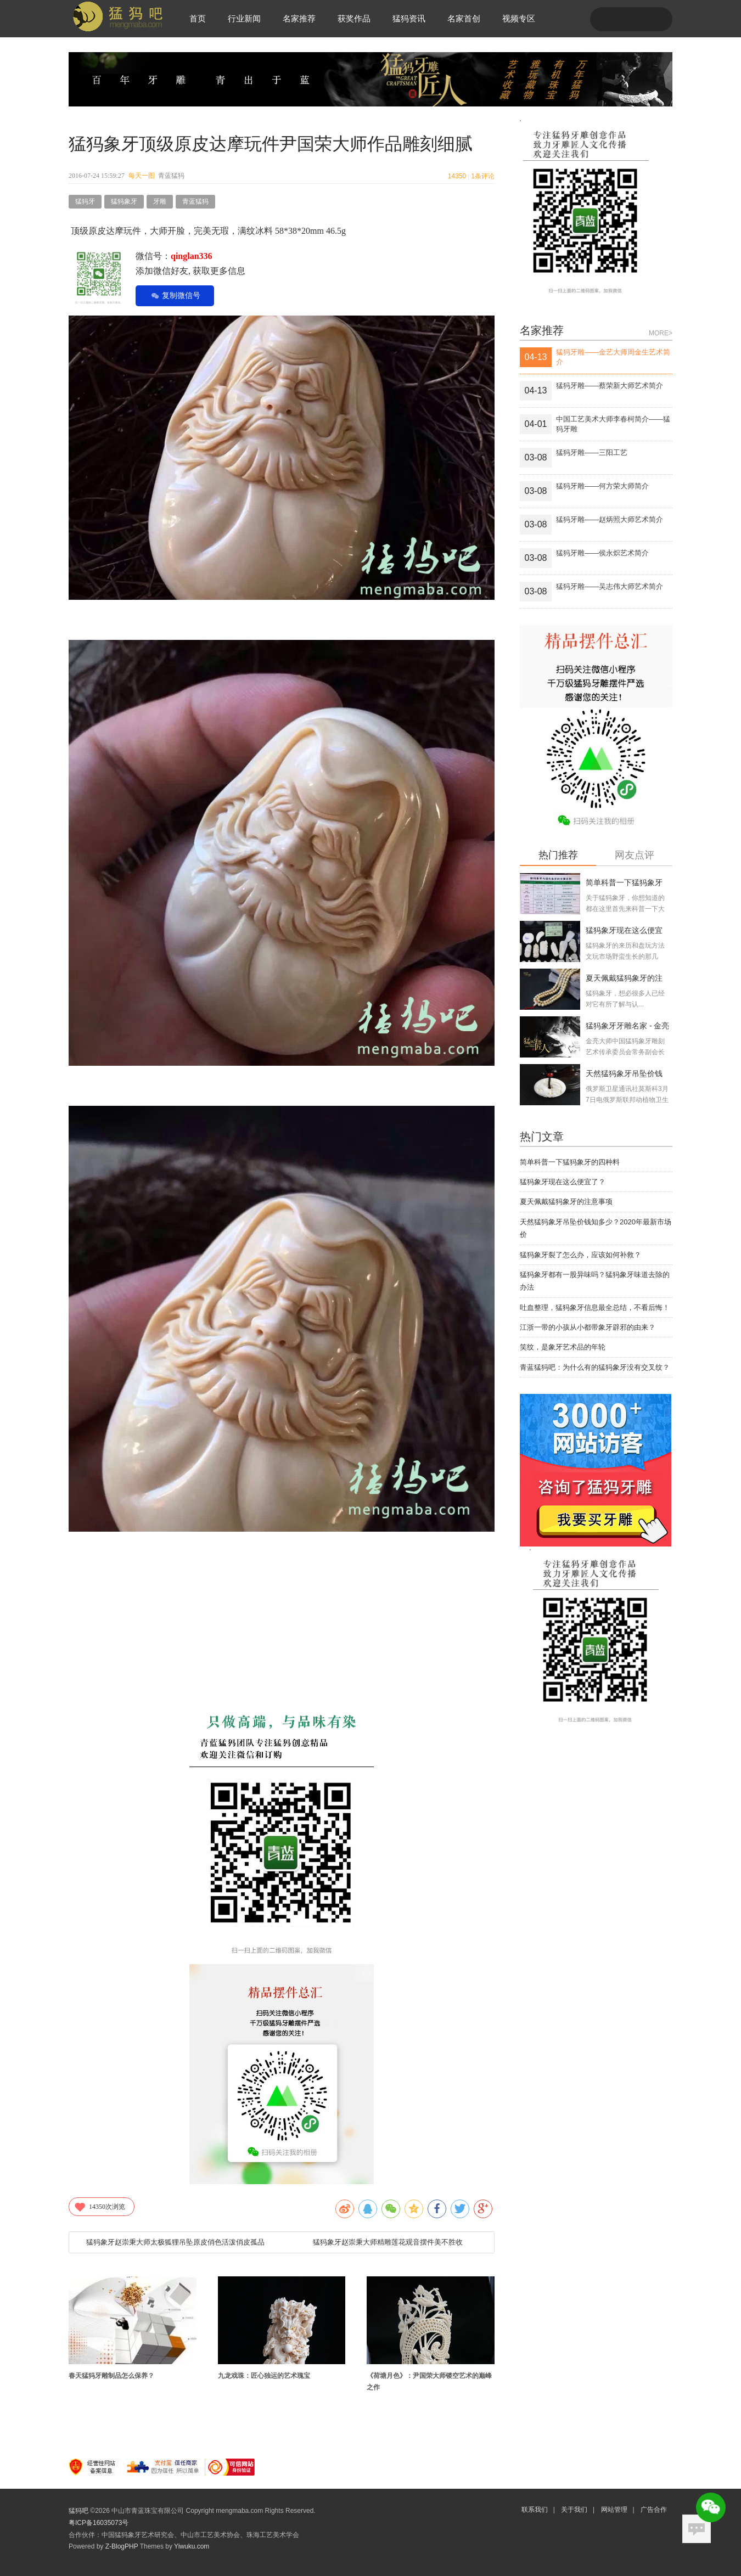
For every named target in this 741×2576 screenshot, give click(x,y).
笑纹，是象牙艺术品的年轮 (562, 1347)
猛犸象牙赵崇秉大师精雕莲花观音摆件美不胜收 (388, 2242)
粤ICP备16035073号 (98, 2523)
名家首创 (463, 18)
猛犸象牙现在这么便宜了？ (562, 1182)
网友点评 (634, 855)
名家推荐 (299, 18)
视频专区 (518, 18)
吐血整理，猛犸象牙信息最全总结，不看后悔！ (595, 1307)
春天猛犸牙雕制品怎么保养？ (111, 2376)
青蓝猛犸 (195, 201)
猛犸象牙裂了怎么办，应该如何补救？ (580, 1255)
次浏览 (99, 2206)
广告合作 (654, 2509)
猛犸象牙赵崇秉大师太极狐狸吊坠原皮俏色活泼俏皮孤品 (175, 2242)
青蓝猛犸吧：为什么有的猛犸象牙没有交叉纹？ (595, 1367)
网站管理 (614, 2509)
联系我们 (534, 2509)
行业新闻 (244, 18)
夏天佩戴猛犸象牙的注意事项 (566, 1201)
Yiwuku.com (191, 2546)
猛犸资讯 (408, 18)
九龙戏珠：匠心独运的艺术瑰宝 (264, 2376)
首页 (197, 18)
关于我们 (574, 2509)
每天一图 (141, 175)
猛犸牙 (85, 201)
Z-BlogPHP (121, 2546)
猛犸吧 (78, 2511)
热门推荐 (558, 855)
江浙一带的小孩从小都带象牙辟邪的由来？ (587, 1327)
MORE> (660, 333)
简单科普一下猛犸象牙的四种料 (570, 1162)
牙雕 (159, 201)
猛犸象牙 (124, 201)
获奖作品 (354, 18)
